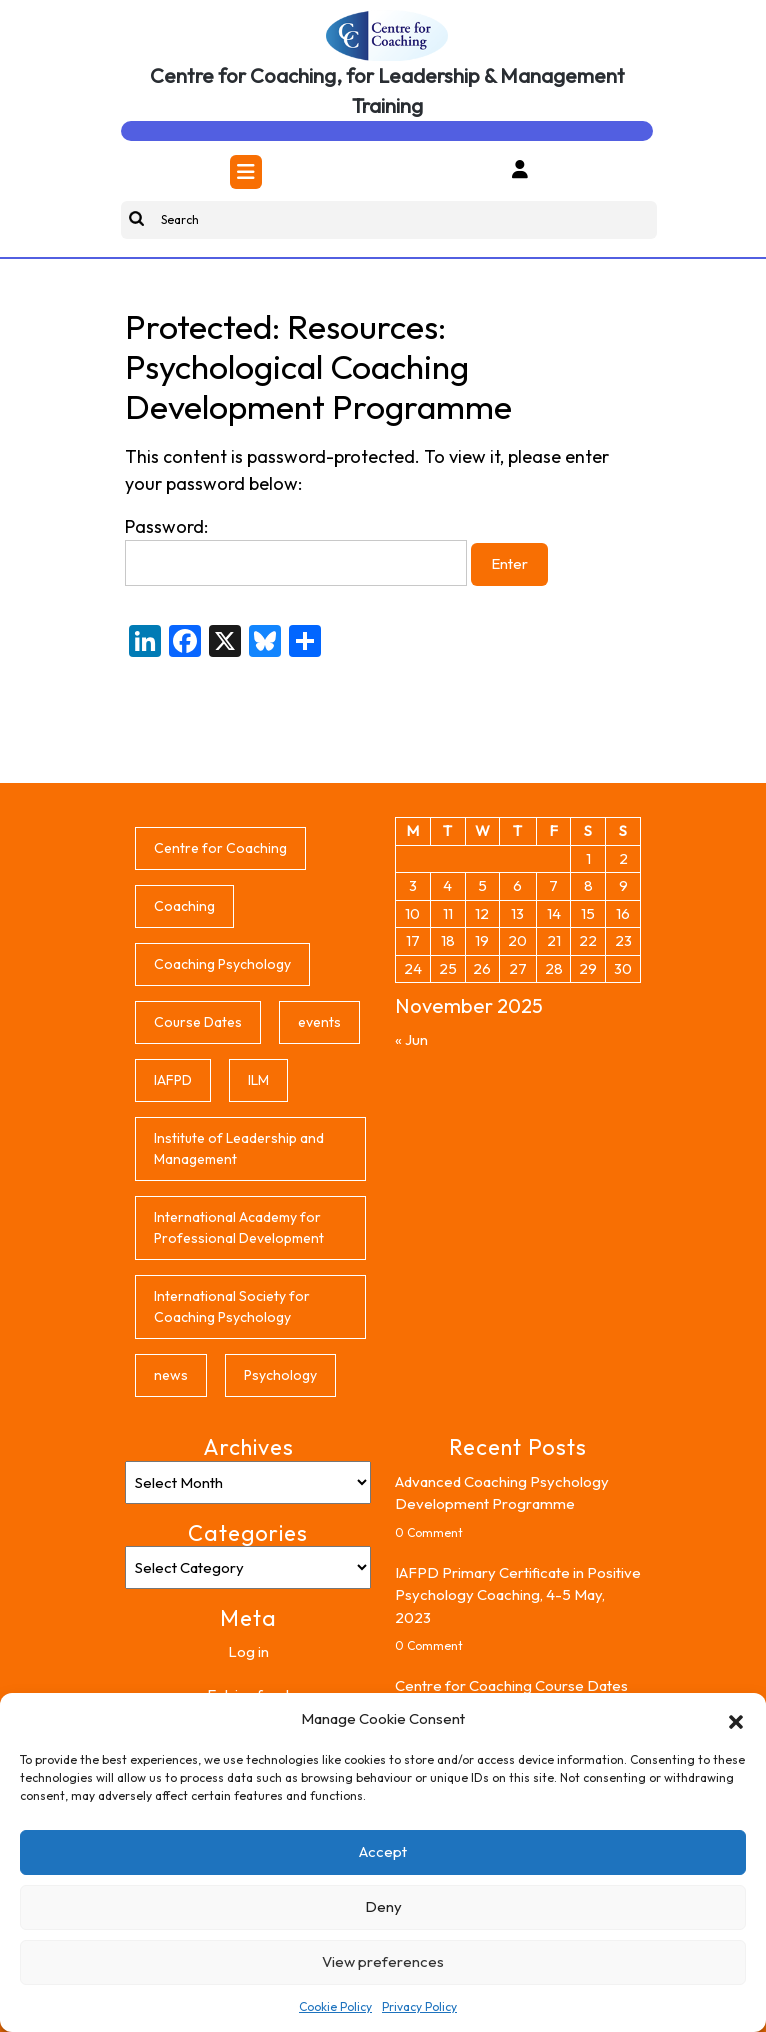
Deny (383, 1906)
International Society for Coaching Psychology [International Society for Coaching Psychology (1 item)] (232, 1306)
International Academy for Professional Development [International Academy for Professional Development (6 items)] (239, 1227)
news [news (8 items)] (171, 1375)
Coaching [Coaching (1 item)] (184, 906)
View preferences (383, 1961)
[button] (736, 1719)
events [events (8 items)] (319, 1022)
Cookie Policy (335, 2006)
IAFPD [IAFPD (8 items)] (173, 1080)
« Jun (411, 1039)
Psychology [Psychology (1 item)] (280, 1375)
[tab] (246, 172)
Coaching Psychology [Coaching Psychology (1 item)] (222, 964)
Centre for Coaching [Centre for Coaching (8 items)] (220, 848)
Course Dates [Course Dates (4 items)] (198, 1022)
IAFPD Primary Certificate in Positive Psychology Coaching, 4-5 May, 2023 (518, 1595)
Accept (383, 1851)
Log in (248, 1651)
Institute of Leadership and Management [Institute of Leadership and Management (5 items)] (239, 1148)
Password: (296, 550)
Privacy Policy (419, 2006)
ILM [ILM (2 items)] (258, 1080)
